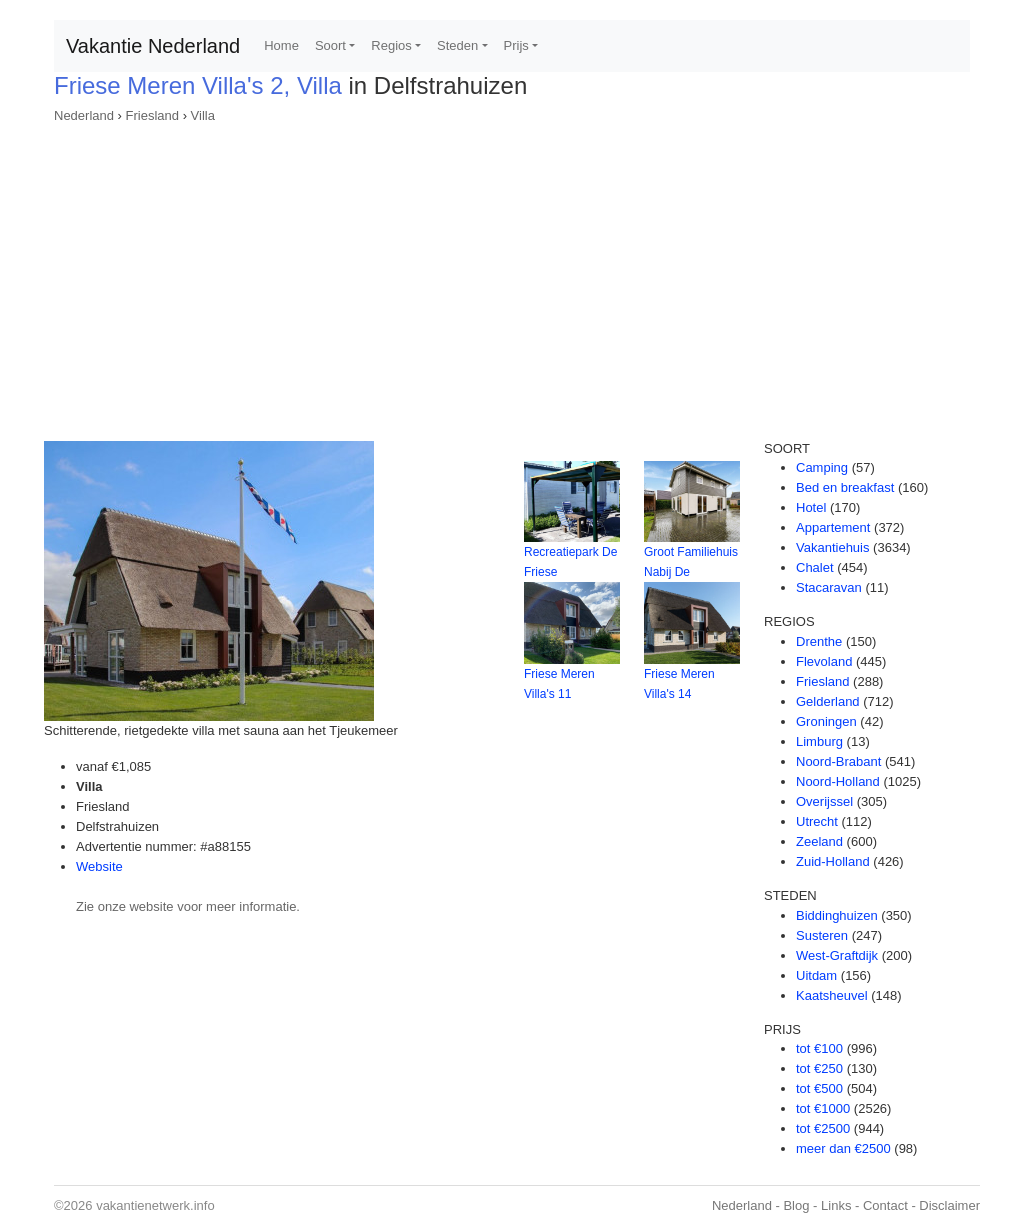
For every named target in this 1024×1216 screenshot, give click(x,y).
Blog (796, 1205)
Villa (203, 115)
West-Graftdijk (837, 955)
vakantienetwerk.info (155, 1205)
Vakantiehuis (832, 547)
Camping (822, 467)
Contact (885, 1205)
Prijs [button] (516, 45)
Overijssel (824, 801)
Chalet (815, 567)
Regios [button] (391, 45)
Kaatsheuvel (832, 995)
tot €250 (819, 1068)
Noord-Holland (838, 781)
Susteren (822, 935)
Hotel (811, 507)
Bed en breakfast (845, 487)
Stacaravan (829, 587)
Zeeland (819, 841)
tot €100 (819, 1048)
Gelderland (828, 701)
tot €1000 (823, 1108)
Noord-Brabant (838, 761)
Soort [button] (330, 45)
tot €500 (819, 1088)
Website (99, 866)
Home (281, 45)
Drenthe (819, 641)
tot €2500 (823, 1128)
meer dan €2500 (843, 1148)
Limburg (819, 741)
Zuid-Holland (833, 861)
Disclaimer (949, 1205)
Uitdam (816, 975)
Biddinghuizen (837, 915)
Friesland (152, 115)
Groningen (826, 721)
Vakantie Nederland (153, 46)
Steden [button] (457, 45)
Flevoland (824, 661)
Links (836, 1205)
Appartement (833, 527)
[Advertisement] (512, 276)
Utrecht (817, 821)
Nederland (84, 115)
